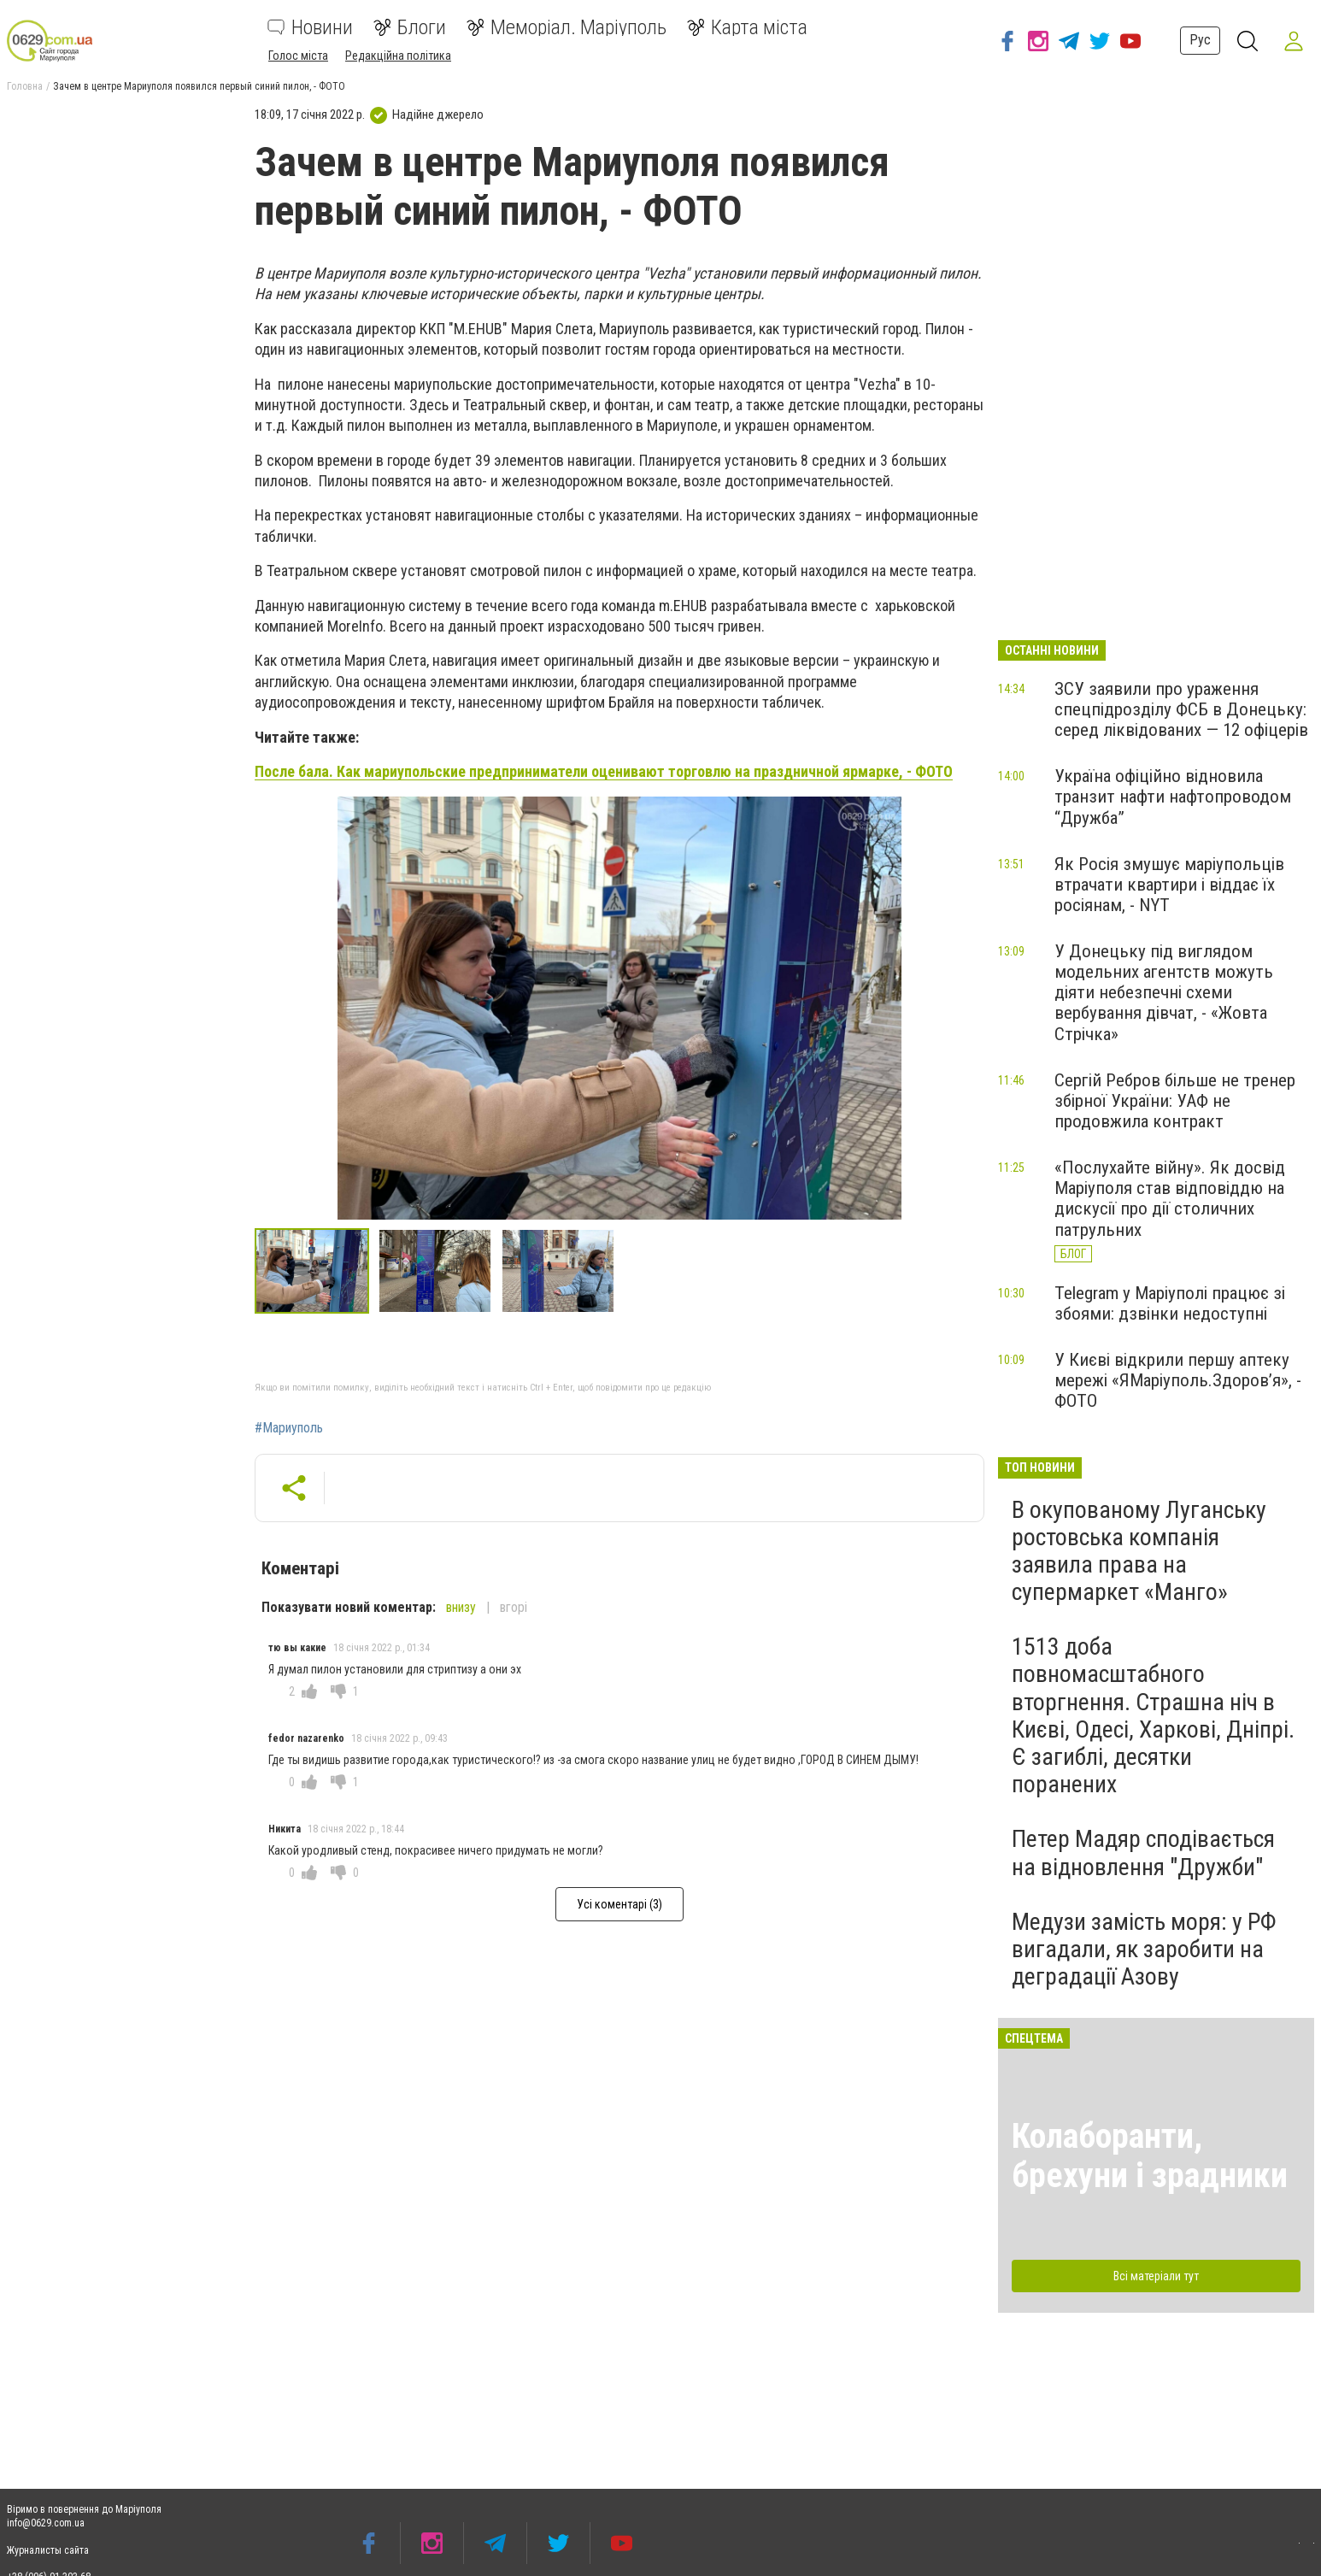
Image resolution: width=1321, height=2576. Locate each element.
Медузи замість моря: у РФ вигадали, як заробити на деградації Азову (1144, 1949)
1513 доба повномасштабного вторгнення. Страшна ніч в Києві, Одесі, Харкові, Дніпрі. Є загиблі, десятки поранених (1153, 1715)
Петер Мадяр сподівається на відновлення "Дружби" (1143, 1852)
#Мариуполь (289, 1428)
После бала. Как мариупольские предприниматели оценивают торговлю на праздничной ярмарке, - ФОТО (604, 771)
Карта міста (747, 27)
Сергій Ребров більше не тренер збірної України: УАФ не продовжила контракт (1174, 1101)
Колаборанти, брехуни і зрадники (1150, 2156)
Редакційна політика (398, 55)
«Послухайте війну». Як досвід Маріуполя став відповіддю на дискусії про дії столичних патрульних (1169, 1198)
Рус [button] (1198, 40)
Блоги (409, 27)
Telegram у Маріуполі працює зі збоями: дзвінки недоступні (1169, 1303)
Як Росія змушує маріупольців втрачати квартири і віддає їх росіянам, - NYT (1169, 884)
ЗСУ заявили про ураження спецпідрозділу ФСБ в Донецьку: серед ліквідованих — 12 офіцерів (1181, 709)
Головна (25, 86)
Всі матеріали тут (1156, 2276)
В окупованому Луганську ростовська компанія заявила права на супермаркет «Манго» (1139, 1551)
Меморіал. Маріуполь (566, 27)
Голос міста (298, 55)
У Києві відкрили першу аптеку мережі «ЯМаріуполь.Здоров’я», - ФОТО (1177, 1380)
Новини (310, 27)
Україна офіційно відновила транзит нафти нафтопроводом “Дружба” (1172, 796)
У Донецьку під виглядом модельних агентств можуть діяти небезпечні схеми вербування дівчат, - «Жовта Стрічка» (1163, 992)
